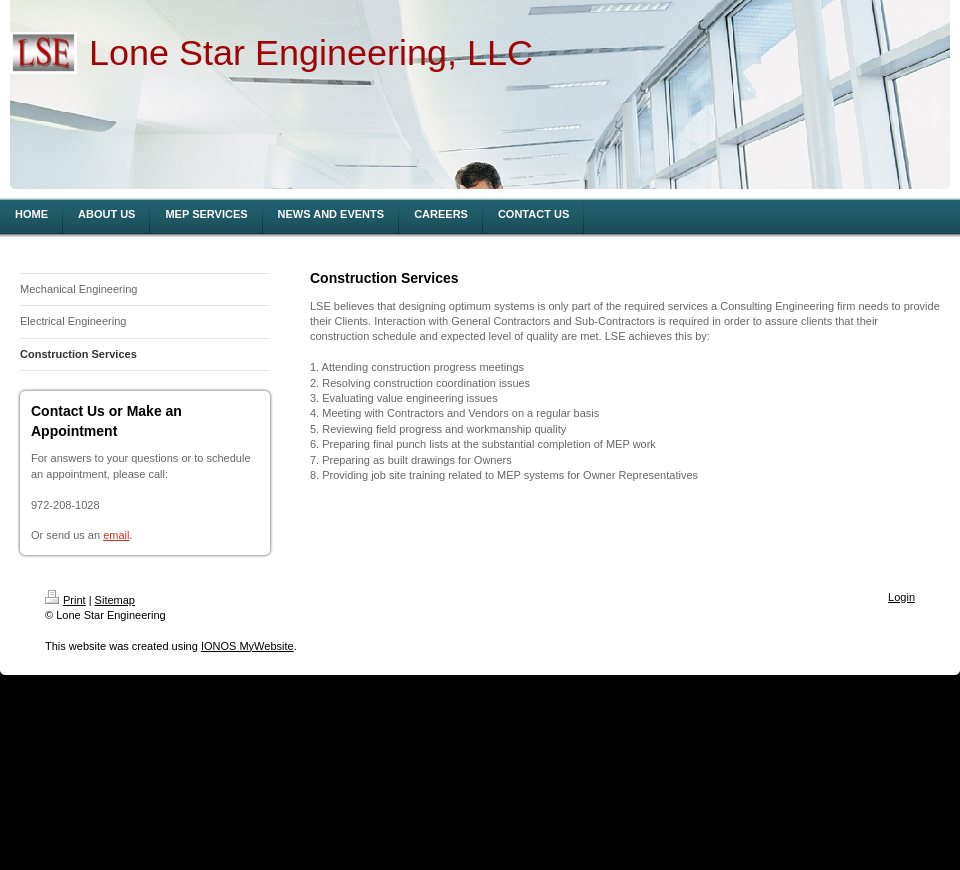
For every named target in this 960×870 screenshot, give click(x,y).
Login (901, 597)
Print (65, 600)
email (116, 535)
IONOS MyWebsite (247, 646)
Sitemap (115, 600)
